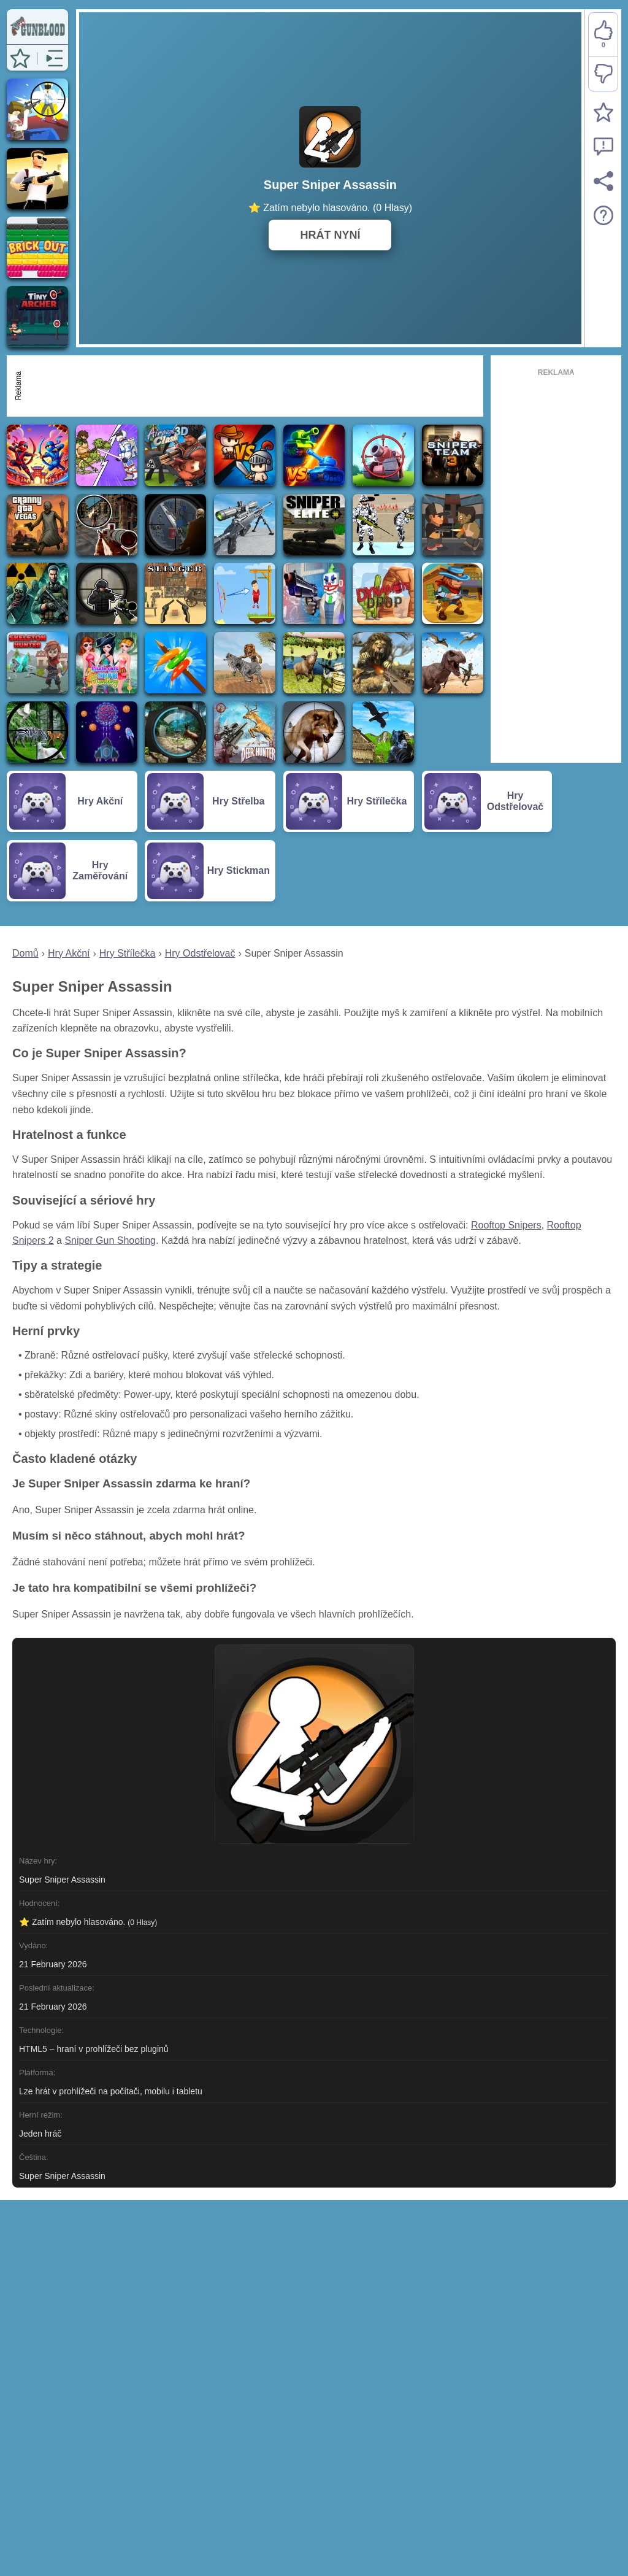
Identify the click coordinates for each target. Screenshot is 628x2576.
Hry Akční (69, 953)
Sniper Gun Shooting (110, 1240)
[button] (20, 58)
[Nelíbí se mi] (603, 73)
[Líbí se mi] (603, 34)
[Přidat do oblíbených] (603, 112)
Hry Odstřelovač (200, 953)
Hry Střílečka (127, 953)
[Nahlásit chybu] (603, 146)
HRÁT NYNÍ (330, 235)
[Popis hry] (603, 215)
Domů (25, 953)
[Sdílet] (603, 181)
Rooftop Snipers (506, 1225)
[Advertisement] (252, 386)
